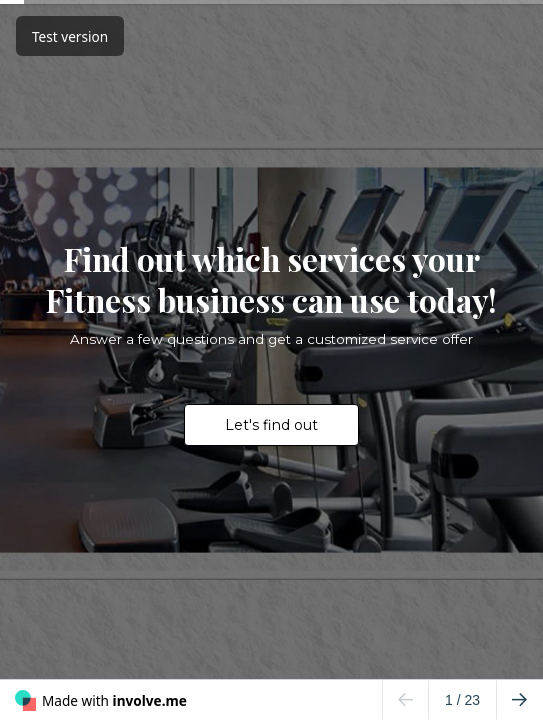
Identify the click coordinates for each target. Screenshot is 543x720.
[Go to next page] (519, 700)
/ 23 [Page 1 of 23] (462, 700)
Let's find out (271, 425)
